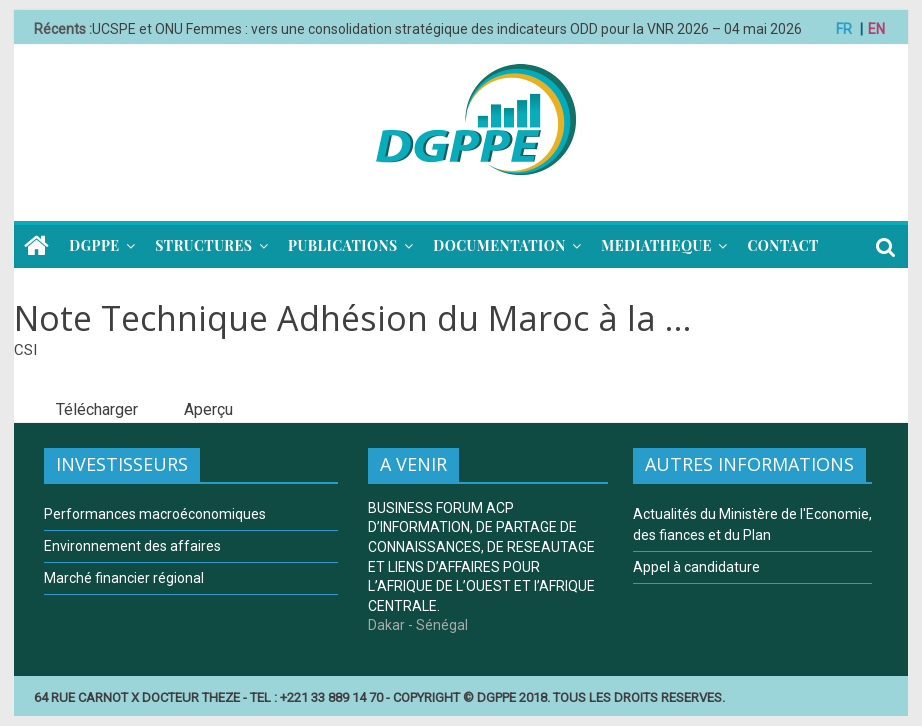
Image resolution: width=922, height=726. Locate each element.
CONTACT (782, 245)
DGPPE (94, 245)
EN (876, 29)
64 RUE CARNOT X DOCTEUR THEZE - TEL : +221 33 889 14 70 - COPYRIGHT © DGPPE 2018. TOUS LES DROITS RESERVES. (379, 697)
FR (844, 29)
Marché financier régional (124, 578)
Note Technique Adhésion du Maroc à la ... (353, 318)
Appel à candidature (696, 567)
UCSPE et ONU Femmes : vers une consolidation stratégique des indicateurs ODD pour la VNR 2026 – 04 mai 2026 (447, 29)
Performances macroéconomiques (155, 514)
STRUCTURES (203, 245)
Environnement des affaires (132, 546)
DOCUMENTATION (499, 245)
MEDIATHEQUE (656, 245)
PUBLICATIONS (343, 245)
